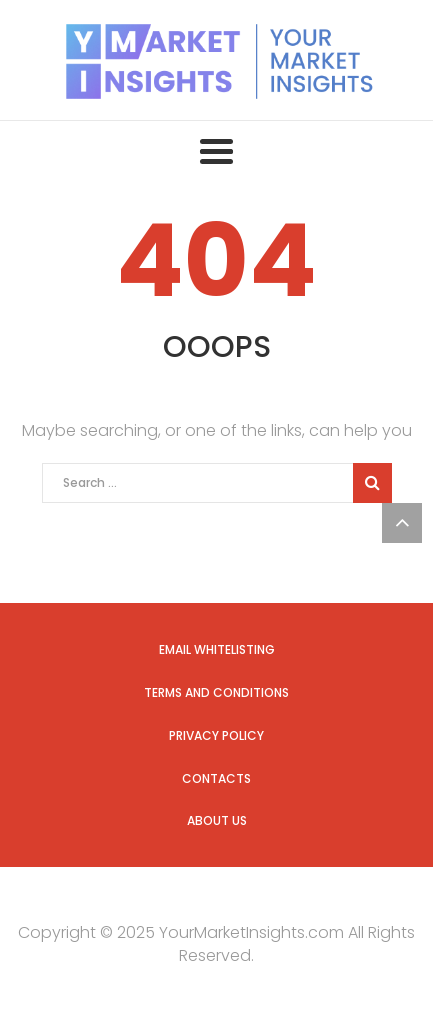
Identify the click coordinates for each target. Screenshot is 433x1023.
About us (217, 820)
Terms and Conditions (216, 692)
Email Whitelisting (217, 649)
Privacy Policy (216, 735)
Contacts (216, 778)
